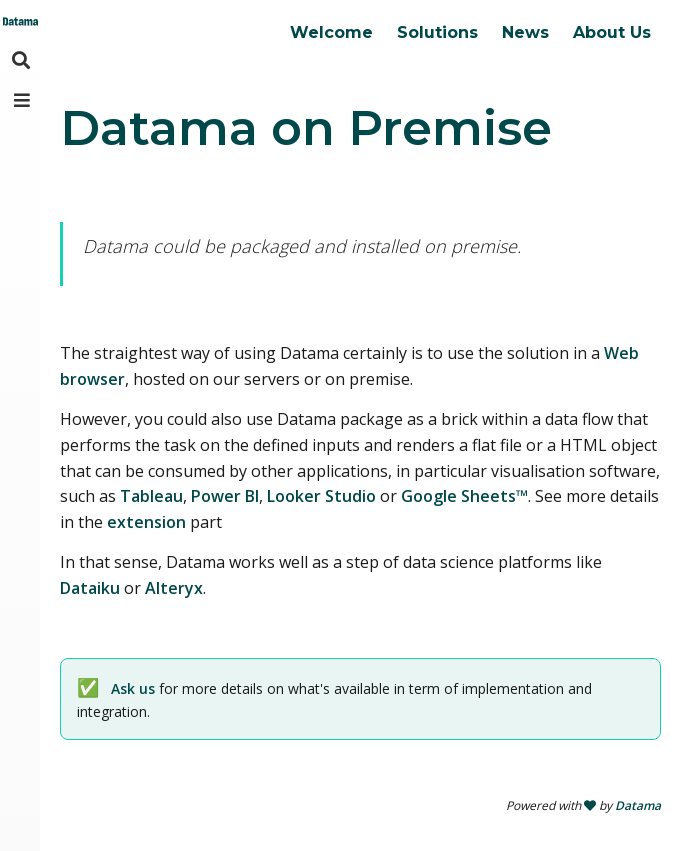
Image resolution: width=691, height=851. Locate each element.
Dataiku (90, 588)
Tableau (151, 496)
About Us (612, 32)
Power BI (225, 496)
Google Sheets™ (464, 496)
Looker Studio (321, 496)
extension (146, 522)
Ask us (133, 688)
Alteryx (174, 588)
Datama (638, 805)
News (525, 32)
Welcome (331, 32)
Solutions (437, 32)
